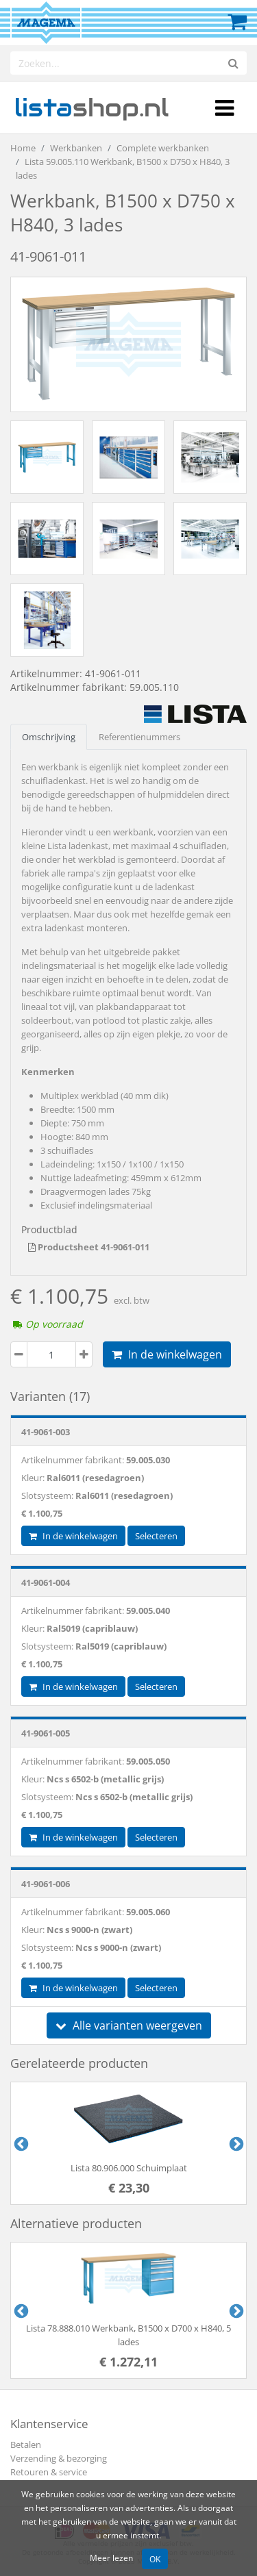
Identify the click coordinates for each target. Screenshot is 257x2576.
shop (91, 107)
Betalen (25, 2444)
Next (235, 2143)
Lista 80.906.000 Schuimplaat (129, 2168)
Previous (20, 2143)
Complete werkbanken (163, 148)
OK (154, 2558)
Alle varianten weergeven (129, 2025)
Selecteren (156, 1536)
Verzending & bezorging (58, 2458)
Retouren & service (48, 2472)
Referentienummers (139, 737)
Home (23, 148)
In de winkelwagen (167, 1354)
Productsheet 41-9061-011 (88, 1247)
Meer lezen (111, 2557)
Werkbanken (76, 148)
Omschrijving (48, 737)
